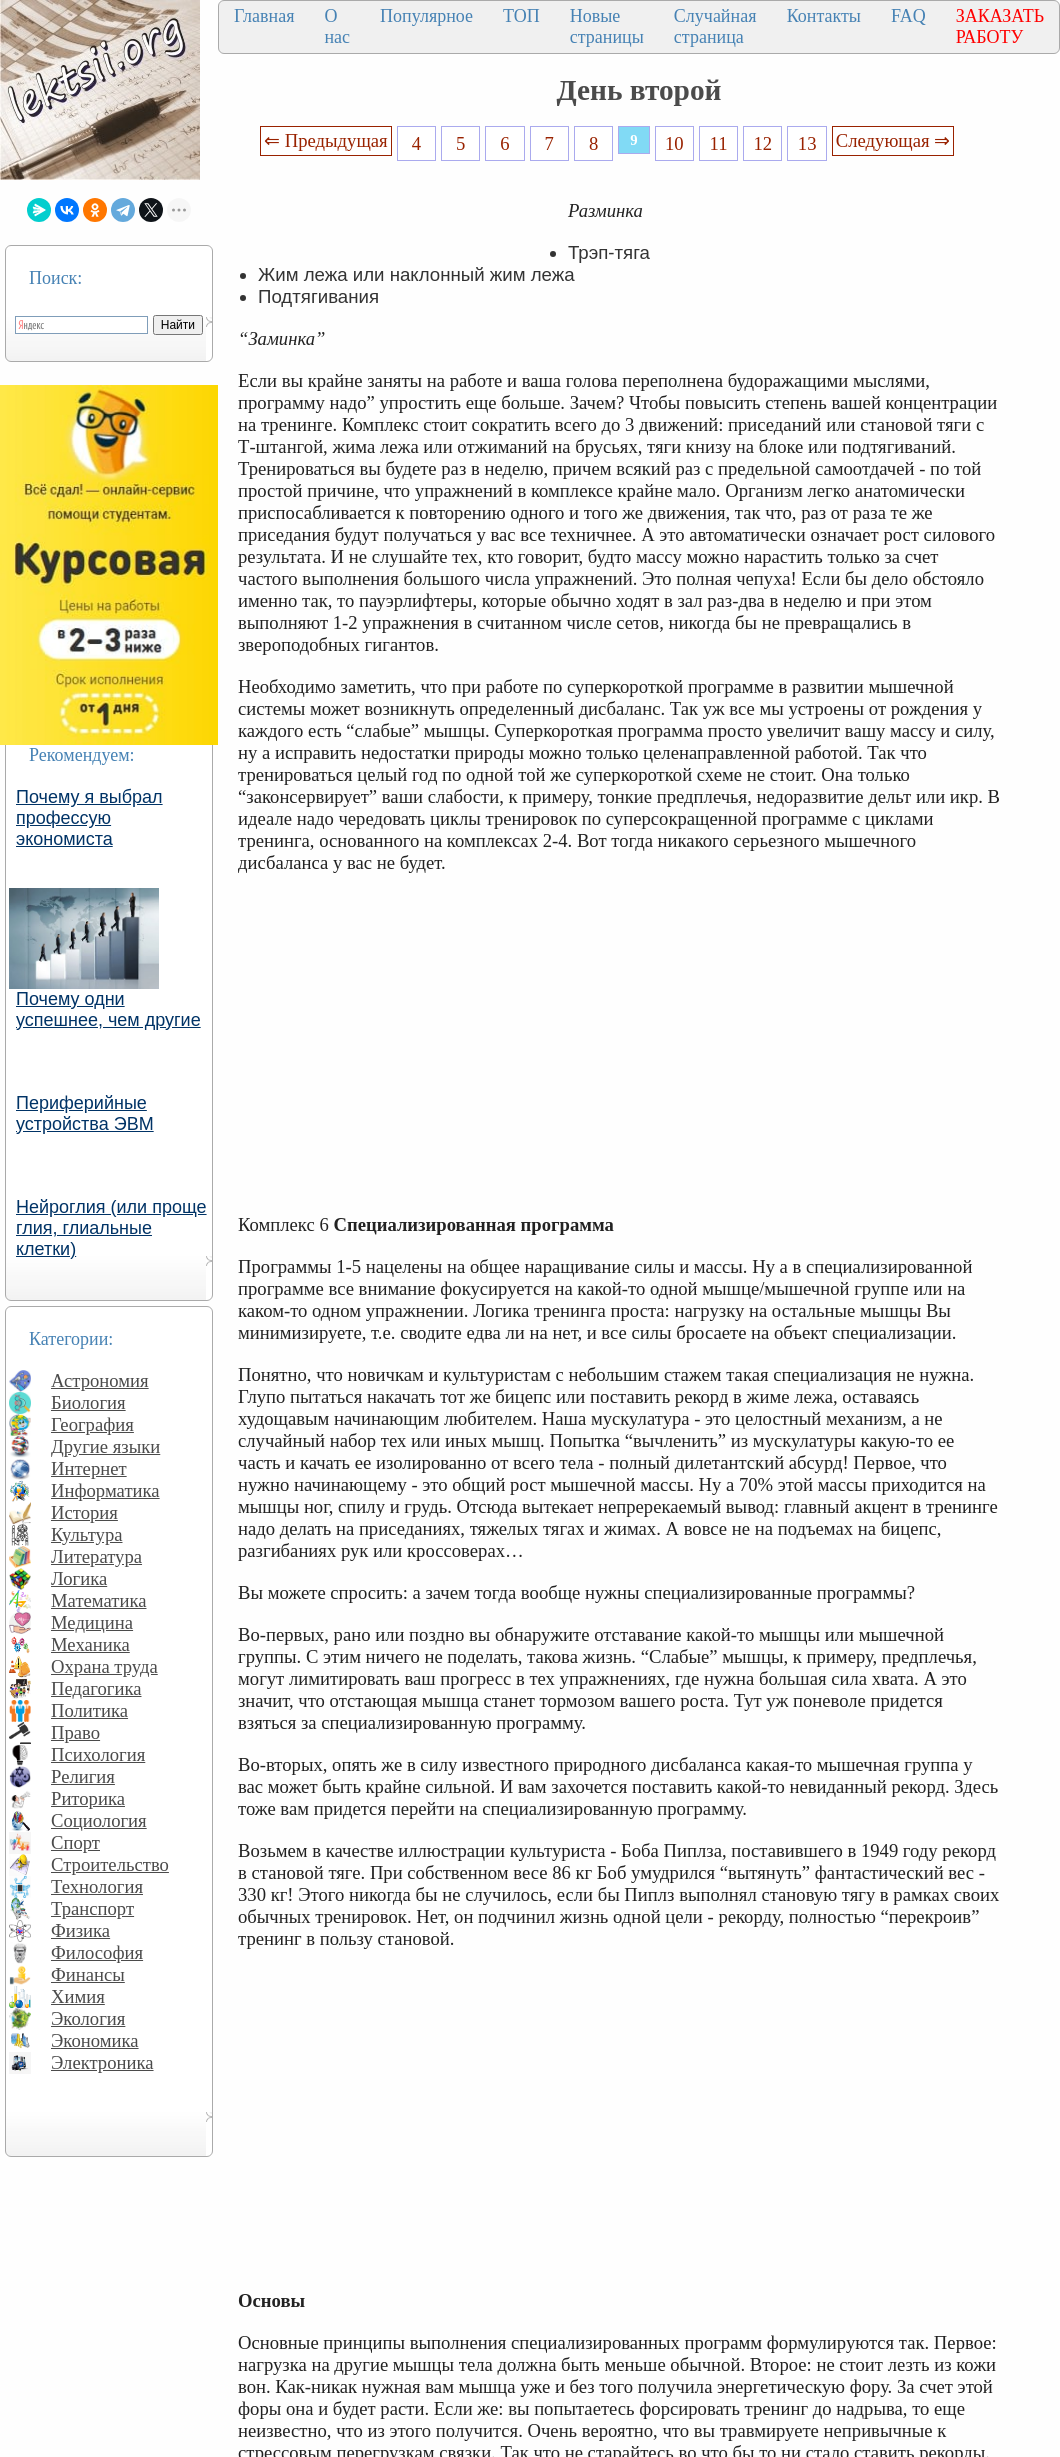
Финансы (88, 1974)
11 (719, 143)
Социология (99, 1820)
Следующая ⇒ (893, 140)
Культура (87, 1534)
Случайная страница (715, 26)
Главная (264, 16)
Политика (89, 1710)
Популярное (426, 16)
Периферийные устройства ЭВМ (85, 1113)
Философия (97, 1952)
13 (807, 143)
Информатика (105, 1490)
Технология (97, 1886)
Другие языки (105, 1446)
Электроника (102, 2062)
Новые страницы (607, 26)
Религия (83, 1776)
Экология (88, 2018)
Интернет (89, 1468)
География (92, 1424)
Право (75, 1732)
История (84, 1512)
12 (763, 143)
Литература (96, 1556)
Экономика (95, 2040)
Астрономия (100, 1380)
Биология (88, 1402)
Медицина (92, 1622)
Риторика (88, 1798)
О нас (337, 26)
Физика (80, 1930)
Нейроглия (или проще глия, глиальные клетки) (111, 1228)
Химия (78, 1996)
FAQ (908, 16)
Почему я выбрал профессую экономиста (89, 818)
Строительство (110, 1864)
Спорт (75, 1842)
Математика (99, 1600)
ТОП (521, 16)
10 (674, 143)
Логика (79, 1578)
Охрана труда (104, 1666)
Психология (98, 1754)
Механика (90, 1644)
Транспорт (92, 1908)
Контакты (824, 16)
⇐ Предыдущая (326, 140)
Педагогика (96, 1688)
